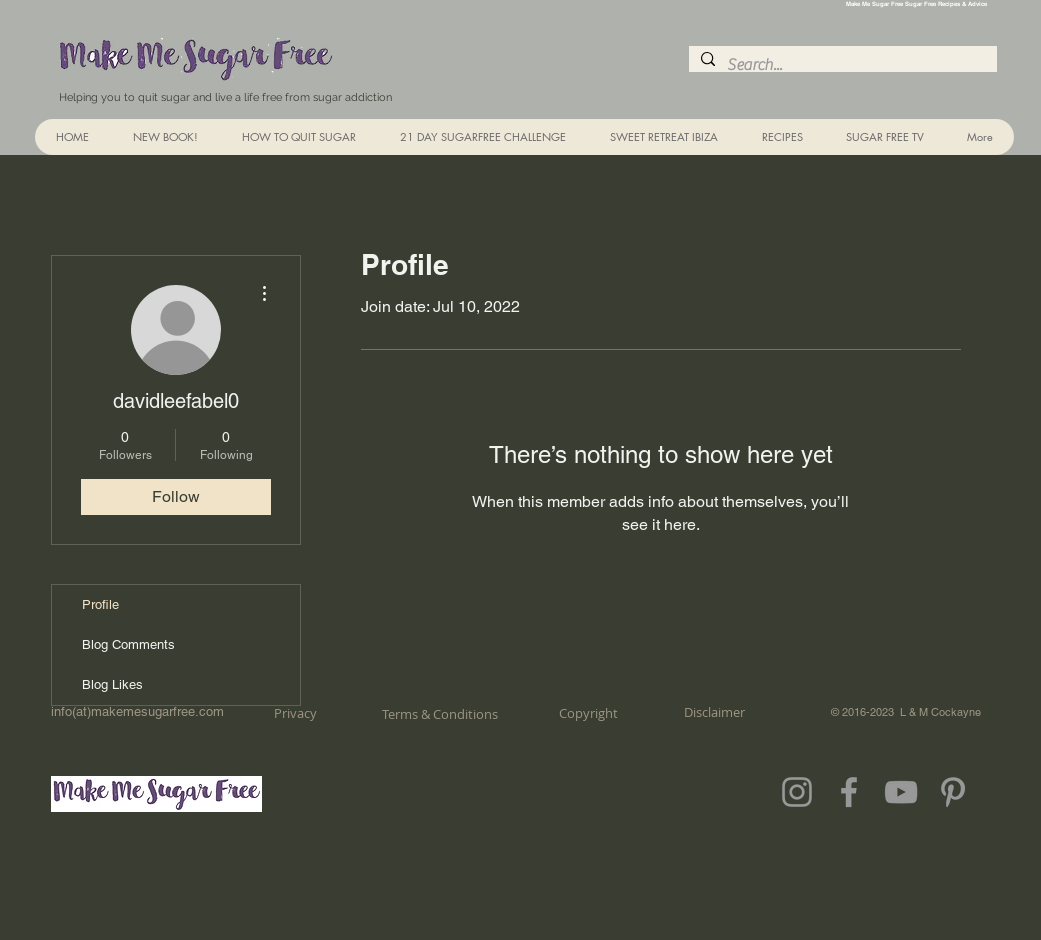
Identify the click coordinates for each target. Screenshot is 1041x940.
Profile (100, 604)
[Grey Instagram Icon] (797, 792)
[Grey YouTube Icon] (901, 792)
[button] (782, 137)
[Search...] (841, 65)
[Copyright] (588, 713)
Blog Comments (128, 644)
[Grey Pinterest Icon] (953, 792)
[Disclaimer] (714, 712)
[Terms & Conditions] (440, 714)
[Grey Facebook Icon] (849, 792)
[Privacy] (296, 713)
